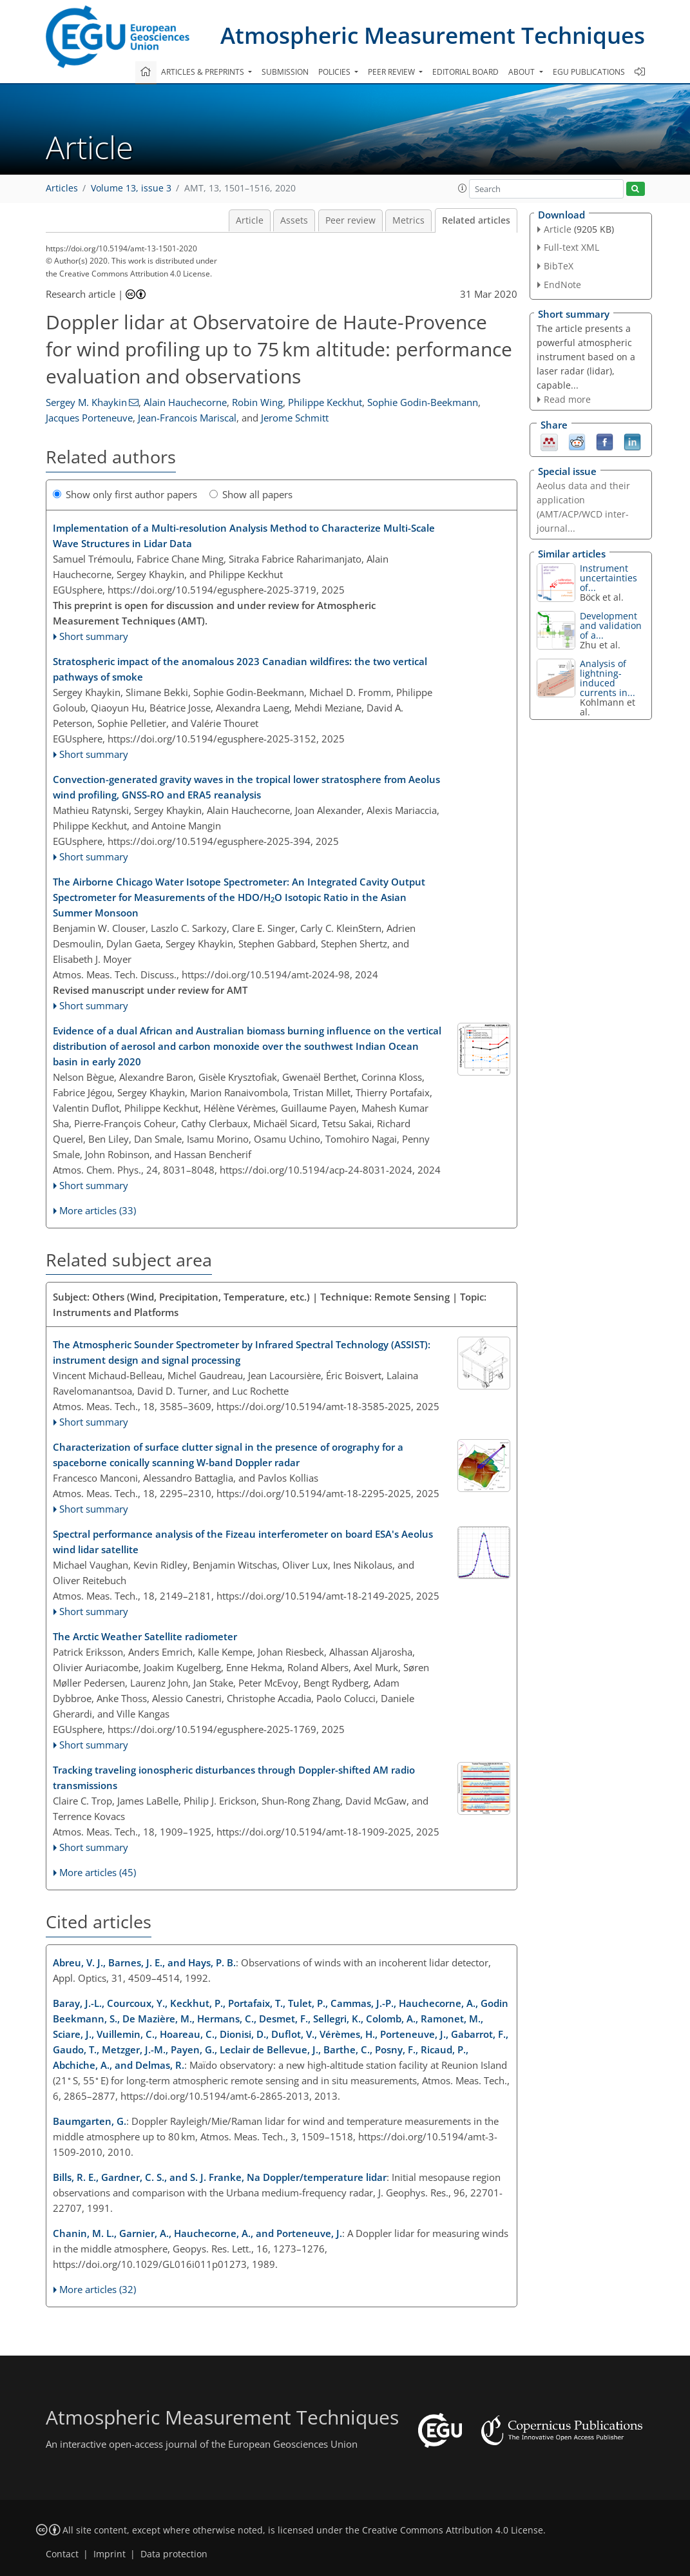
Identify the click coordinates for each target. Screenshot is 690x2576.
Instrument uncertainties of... (608, 578)
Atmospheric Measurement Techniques (432, 35)
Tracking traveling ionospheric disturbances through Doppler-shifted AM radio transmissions (234, 1777)
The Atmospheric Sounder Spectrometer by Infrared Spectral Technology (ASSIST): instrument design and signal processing (241, 1352)
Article (250, 220)
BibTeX (558, 266)
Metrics (408, 220)
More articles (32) (97, 2289)
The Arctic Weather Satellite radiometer (145, 1636)
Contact (62, 2554)
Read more (567, 399)
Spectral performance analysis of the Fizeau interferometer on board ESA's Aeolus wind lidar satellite (243, 1541)
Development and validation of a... (611, 625)
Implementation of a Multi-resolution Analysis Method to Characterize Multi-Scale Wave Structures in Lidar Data (244, 535)
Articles (62, 188)
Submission (285, 71)
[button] (462, 188)
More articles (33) (97, 1210)
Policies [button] (335, 71)
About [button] (522, 71)
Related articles (476, 220)
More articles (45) (97, 1872)
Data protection (173, 2554)
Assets (294, 220)
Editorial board (465, 71)
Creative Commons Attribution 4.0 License (452, 2530)
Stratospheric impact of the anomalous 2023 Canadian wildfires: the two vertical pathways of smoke (240, 669)
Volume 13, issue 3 (131, 188)
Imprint (109, 2554)
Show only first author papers (125, 494)
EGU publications (589, 71)
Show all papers (250, 494)
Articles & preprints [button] (203, 71)
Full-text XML (571, 247)
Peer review (350, 220)
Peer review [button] (392, 71)
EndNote (562, 284)
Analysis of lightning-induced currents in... (607, 678)
